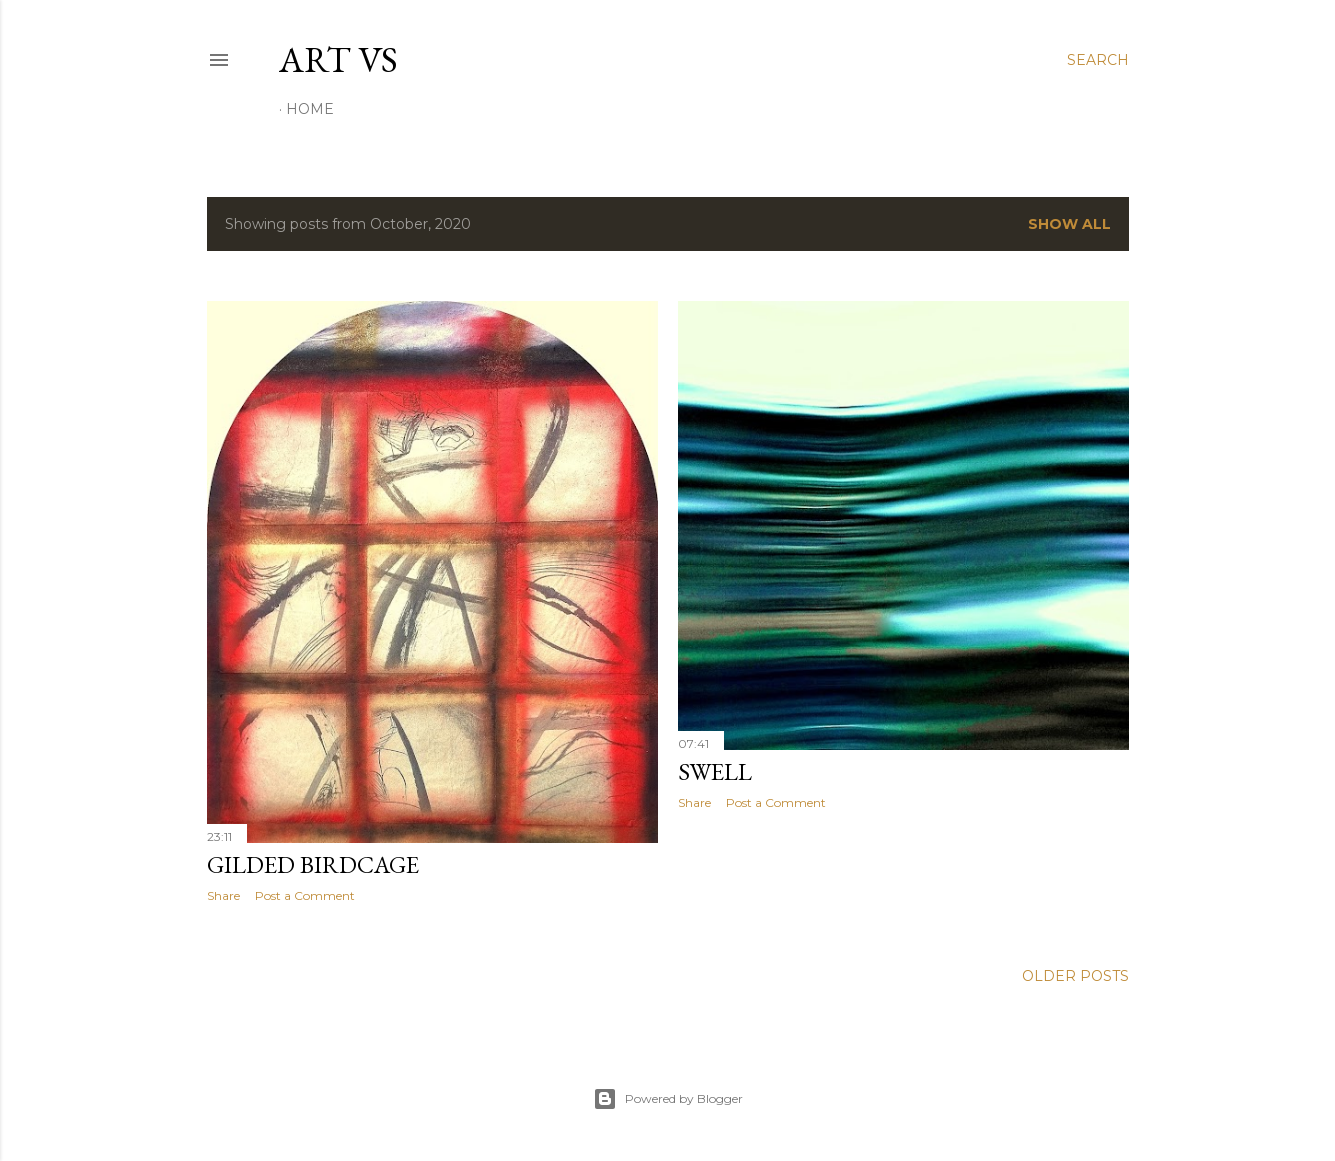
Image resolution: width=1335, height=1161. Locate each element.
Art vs (338, 59)
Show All (1069, 224)
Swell (715, 771)
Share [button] (223, 895)
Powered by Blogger (668, 1099)
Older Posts (1075, 976)
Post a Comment (305, 895)
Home (310, 109)
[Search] (1098, 60)
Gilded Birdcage (313, 864)
